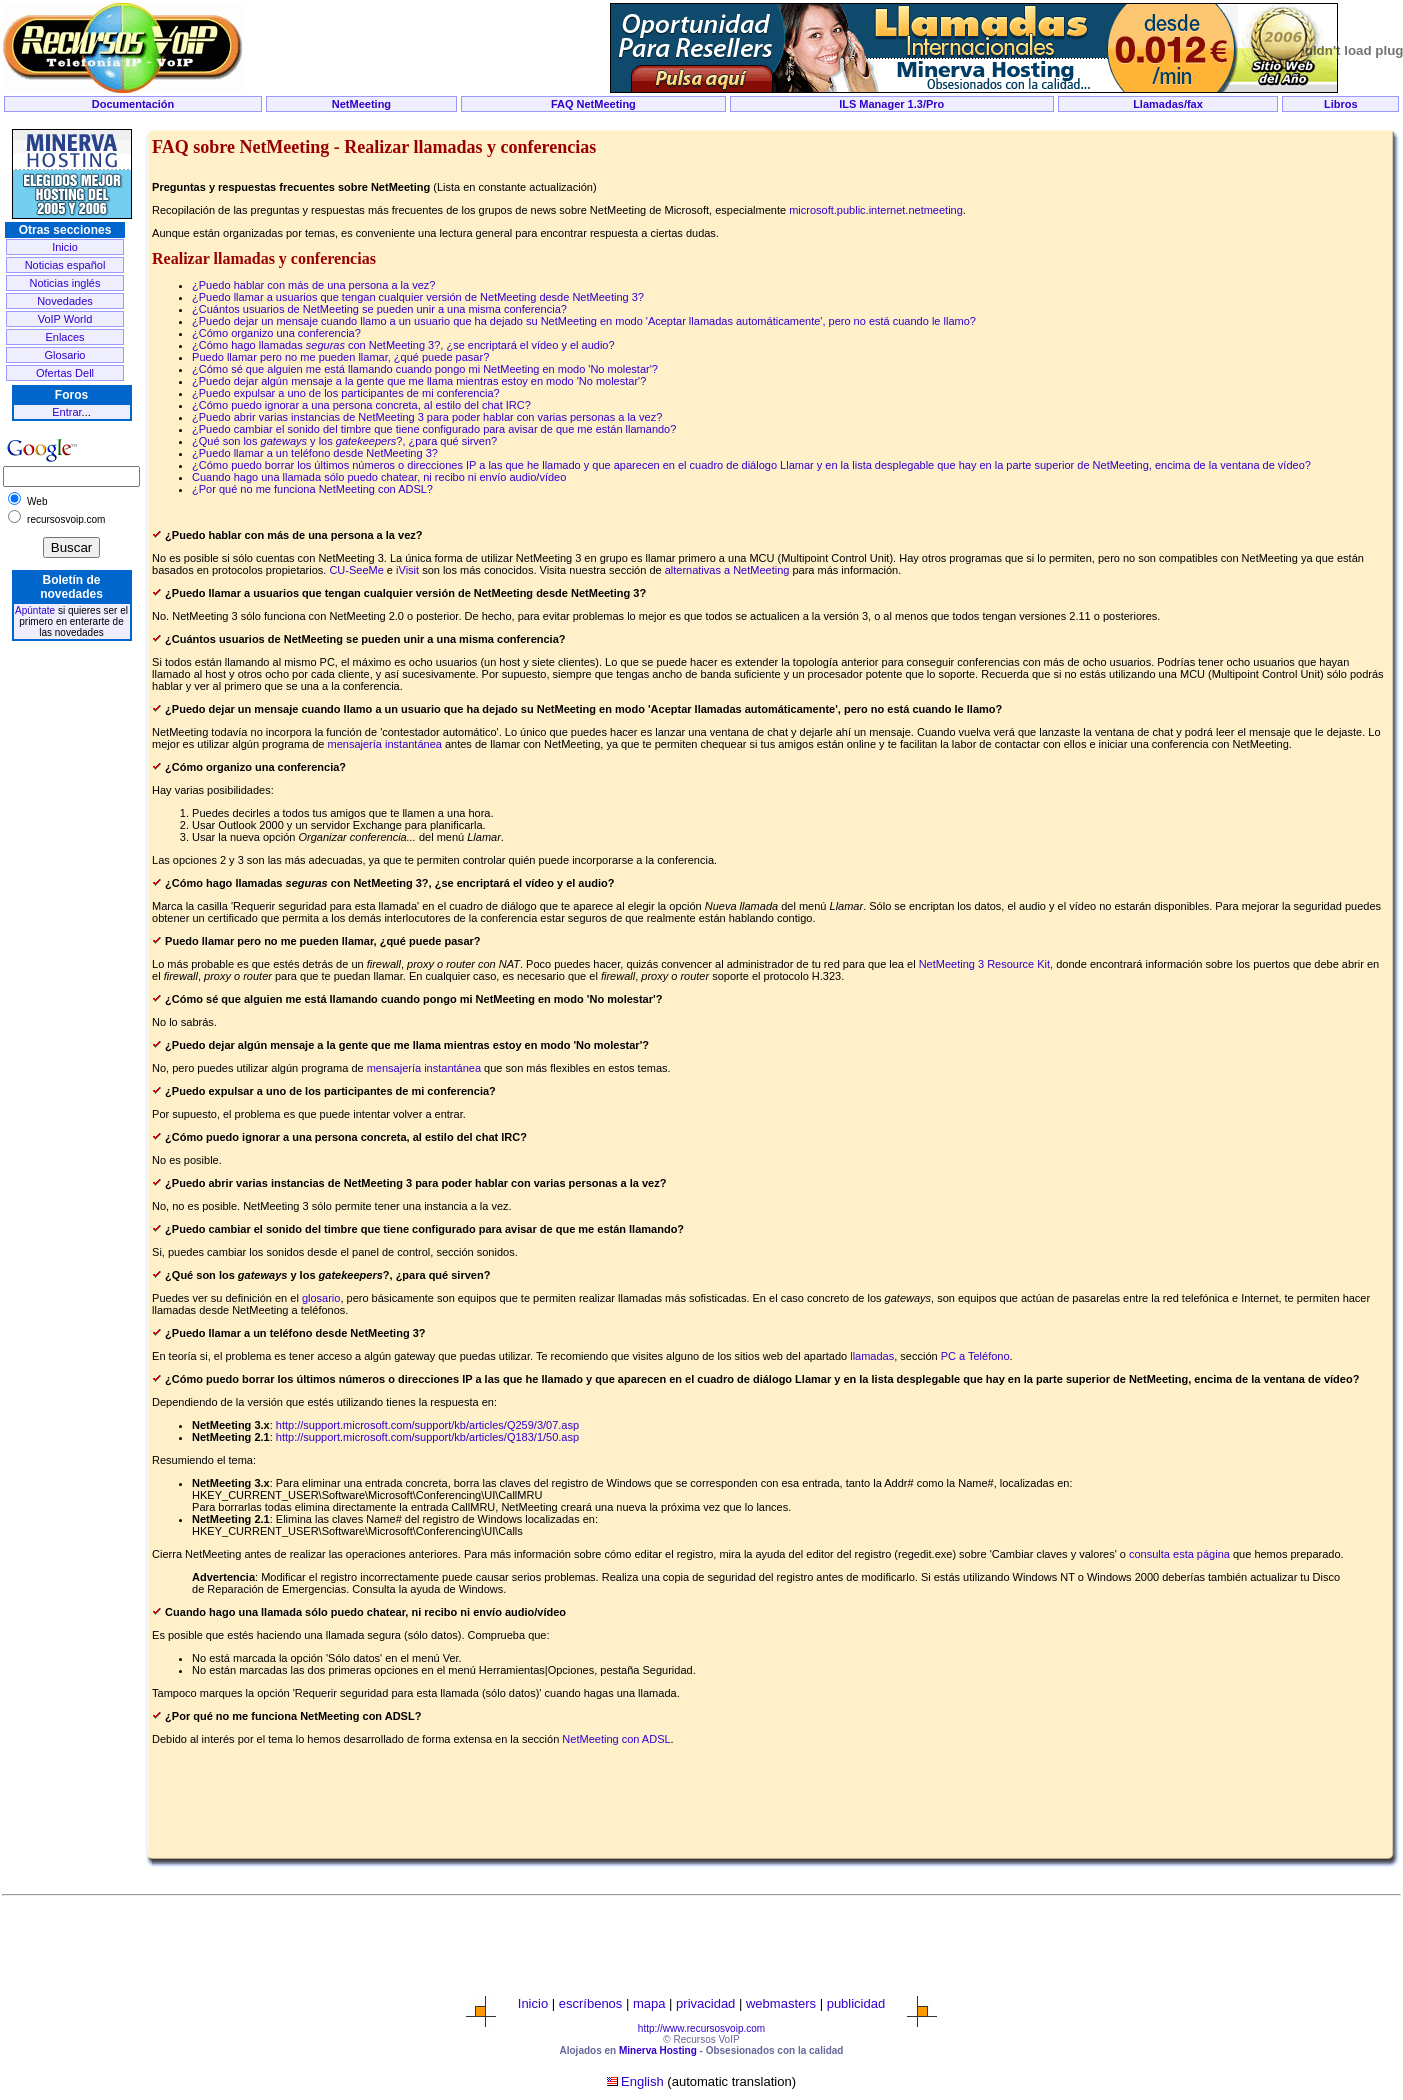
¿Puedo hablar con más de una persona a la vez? (313, 285)
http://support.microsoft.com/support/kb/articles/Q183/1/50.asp (427, 1437)
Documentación (133, 104)
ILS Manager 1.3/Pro (891, 104)
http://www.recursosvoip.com (701, 2028)
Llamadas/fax (1168, 104)
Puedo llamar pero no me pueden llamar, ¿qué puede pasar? (340, 357)
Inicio (65, 247)
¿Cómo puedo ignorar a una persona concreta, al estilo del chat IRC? (361, 405)
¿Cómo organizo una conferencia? (276, 333)
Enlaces (64, 337)
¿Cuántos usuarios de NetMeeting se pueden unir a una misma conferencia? (379, 309)
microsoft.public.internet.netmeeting (876, 210)
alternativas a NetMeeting (727, 570)
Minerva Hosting (658, 2050)
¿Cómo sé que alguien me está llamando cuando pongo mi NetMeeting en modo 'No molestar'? (425, 369)
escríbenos (591, 2003)
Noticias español (65, 265)
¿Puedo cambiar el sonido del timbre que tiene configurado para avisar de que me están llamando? (434, 429)
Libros (1341, 104)
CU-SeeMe (356, 570)
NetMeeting (361, 104)
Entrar (66, 412)
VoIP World (65, 319)
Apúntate (35, 610)
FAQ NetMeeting (593, 104)
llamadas (872, 1356)
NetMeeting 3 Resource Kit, (988, 964)
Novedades (65, 301)
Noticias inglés (65, 283)
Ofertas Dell (65, 373)
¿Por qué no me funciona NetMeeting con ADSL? (312, 489)
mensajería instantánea (385, 744)
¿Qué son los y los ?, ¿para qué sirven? (344, 441)
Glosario (65, 355)
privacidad (705, 2003)
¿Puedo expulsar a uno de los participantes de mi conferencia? (346, 393)
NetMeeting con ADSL (616, 1739)
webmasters (781, 2003)
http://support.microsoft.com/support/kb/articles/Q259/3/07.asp (427, 1425)
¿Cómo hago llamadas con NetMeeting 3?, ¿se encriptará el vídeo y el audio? (403, 345)
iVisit (407, 570)
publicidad (856, 2003)
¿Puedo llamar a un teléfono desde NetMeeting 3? (315, 453)
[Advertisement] (702, 121)
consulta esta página (1179, 1554)
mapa (649, 2003)
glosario (321, 1298)
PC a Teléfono (975, 1356)
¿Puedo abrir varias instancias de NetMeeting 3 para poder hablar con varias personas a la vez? (427, 417)
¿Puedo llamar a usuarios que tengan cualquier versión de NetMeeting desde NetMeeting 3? (418, 297)
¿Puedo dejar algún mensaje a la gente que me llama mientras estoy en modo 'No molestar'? (419, 381)
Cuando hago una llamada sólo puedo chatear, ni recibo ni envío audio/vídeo (379, 477)
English (642, 2081)
